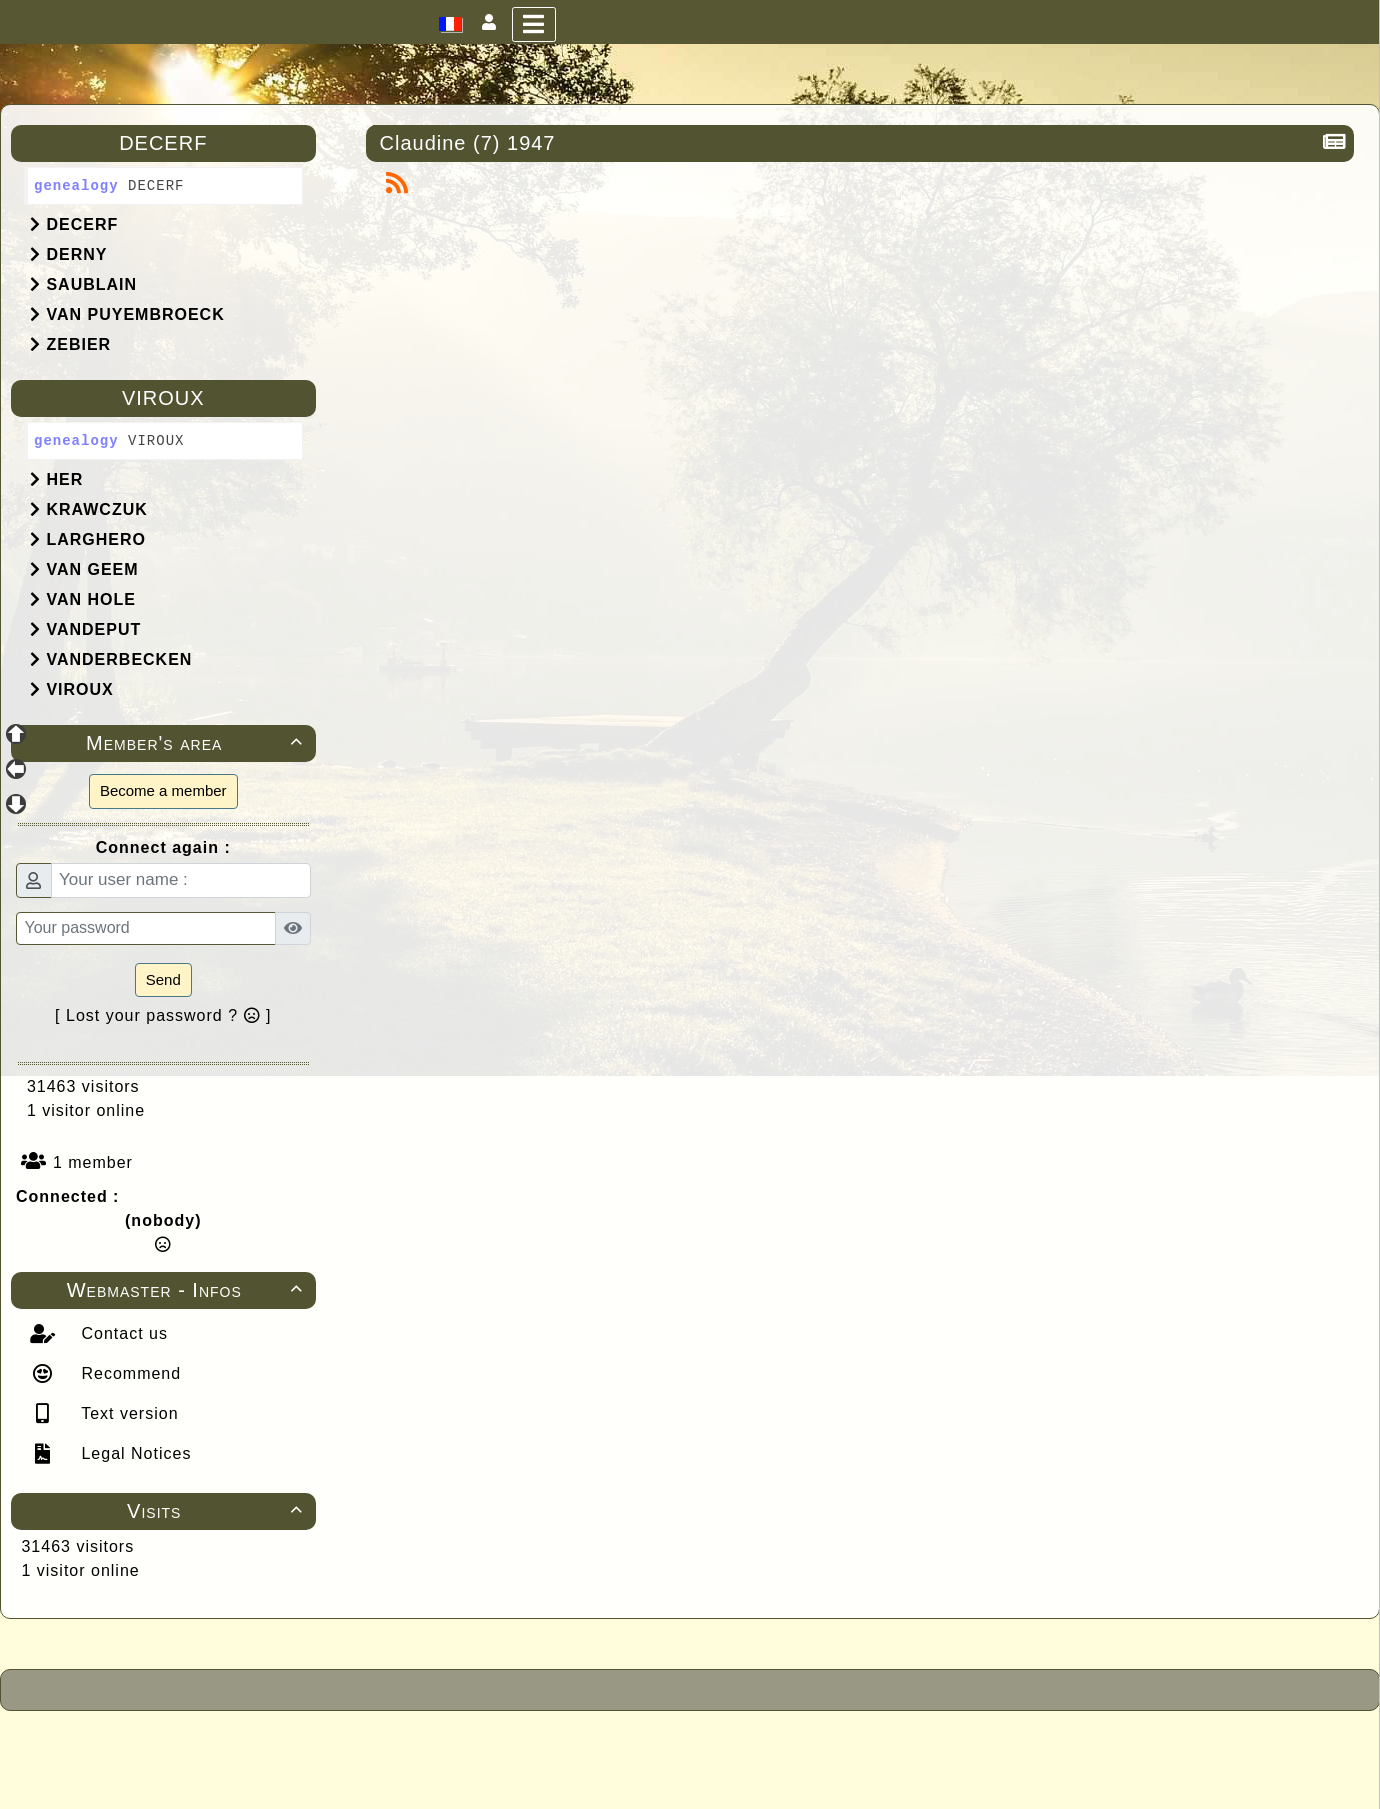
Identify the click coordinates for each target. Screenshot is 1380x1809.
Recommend (128, 1373)
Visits (217, 1511)
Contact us (122, 1333)
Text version (127, 1413)
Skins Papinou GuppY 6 (607, 1771)
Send (163, 979)
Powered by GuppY (532, 1749)
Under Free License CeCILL (812, 1749)
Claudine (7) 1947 (471, 143)
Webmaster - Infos (188, 1290)
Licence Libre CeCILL (782, 1771)
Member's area (197, 743)
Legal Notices (133, 1453)
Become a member (163, 790)
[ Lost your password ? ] (163, 1015)
